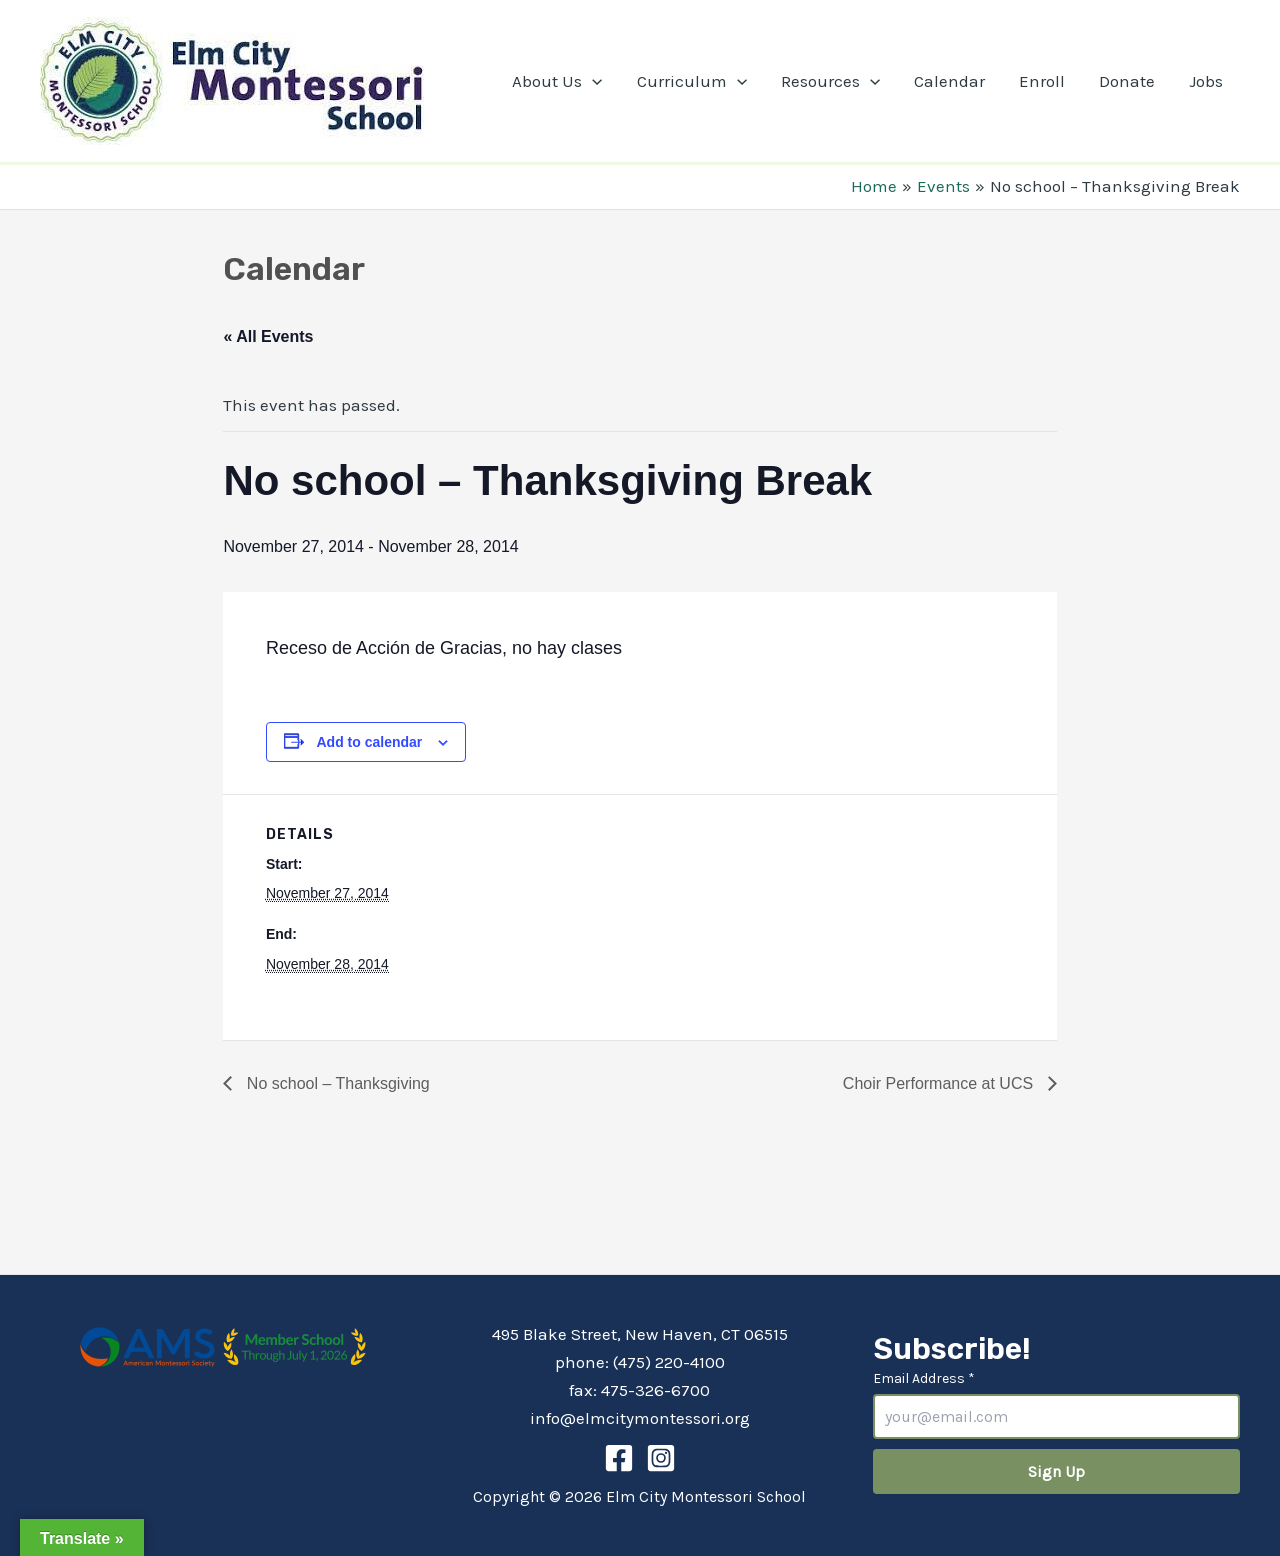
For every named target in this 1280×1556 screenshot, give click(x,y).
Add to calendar (369, 742)
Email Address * (924, 1378)
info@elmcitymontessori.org (640, 1418)
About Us (557, 81)
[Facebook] (619, 1458)
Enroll (1042, 81)
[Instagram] (661, 1458)
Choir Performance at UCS (940, 1083)
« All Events (268, 336)
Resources (830, 81)
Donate (1127, 81)
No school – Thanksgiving (335, 1083)
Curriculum (692, 81)
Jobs (1206, 81)
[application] (592, 81)
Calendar (949, 81)
